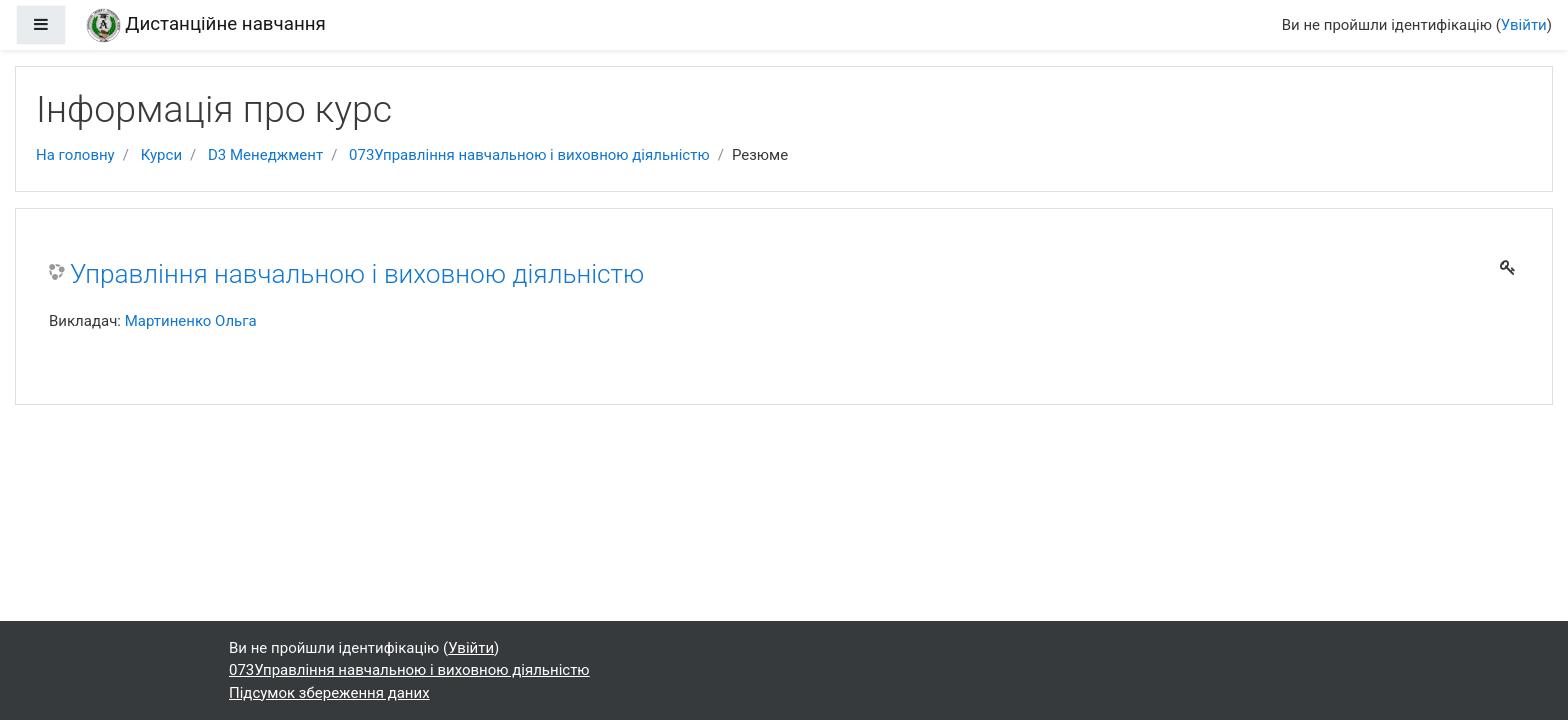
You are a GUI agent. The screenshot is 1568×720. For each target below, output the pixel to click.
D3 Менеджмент (265, 155)
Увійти (1524, 25)
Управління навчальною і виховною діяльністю (357, 274)
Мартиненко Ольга (191, 321)
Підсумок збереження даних (329, 693)
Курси (161, 155)
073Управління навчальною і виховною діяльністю (529, 155)
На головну (75, 155)
